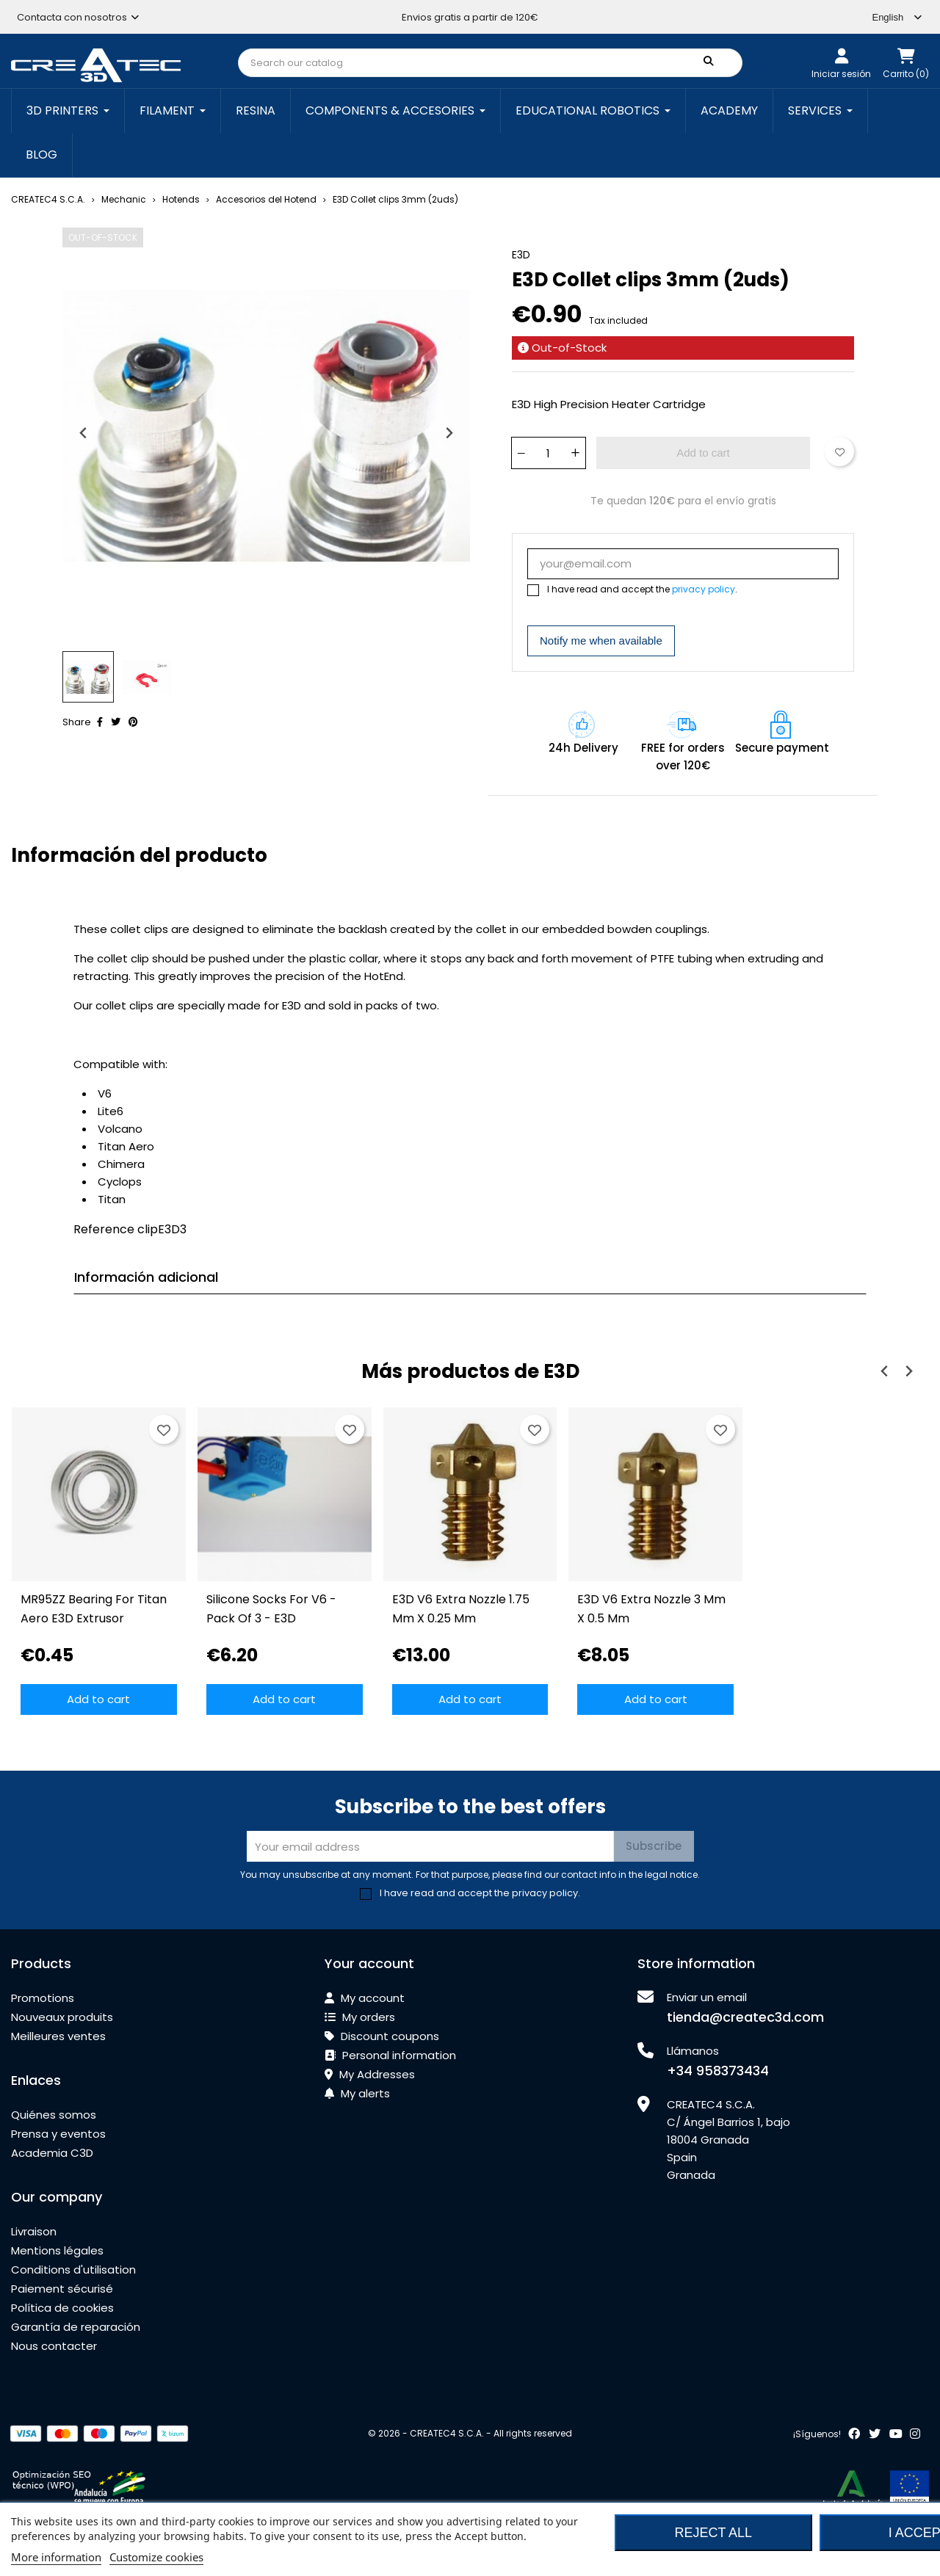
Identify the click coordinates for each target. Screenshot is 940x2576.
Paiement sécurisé (62, 2288)
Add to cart (703, 452)
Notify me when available (601, 640)
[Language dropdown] (896, 17)
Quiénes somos (53, 2114)
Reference (103, 1229)
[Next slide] (448, 433)
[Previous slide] (84, 433)
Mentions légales (57, 2250)
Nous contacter (54, 2346)
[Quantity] (547, 453)
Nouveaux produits (62, 2017)
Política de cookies (62, 2307)
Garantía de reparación (75, 2326)
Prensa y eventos (58, 2133)
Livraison (34, 2231)
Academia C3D (52, 2152)
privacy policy (703, 589)
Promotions (42, 1998)
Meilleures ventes (58, 2036)
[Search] (490, 62)
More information (56, 2557)
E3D (521, 254)
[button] (88, 677)
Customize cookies (156, 2557)
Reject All (713, 2532)
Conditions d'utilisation (73, 2269)
